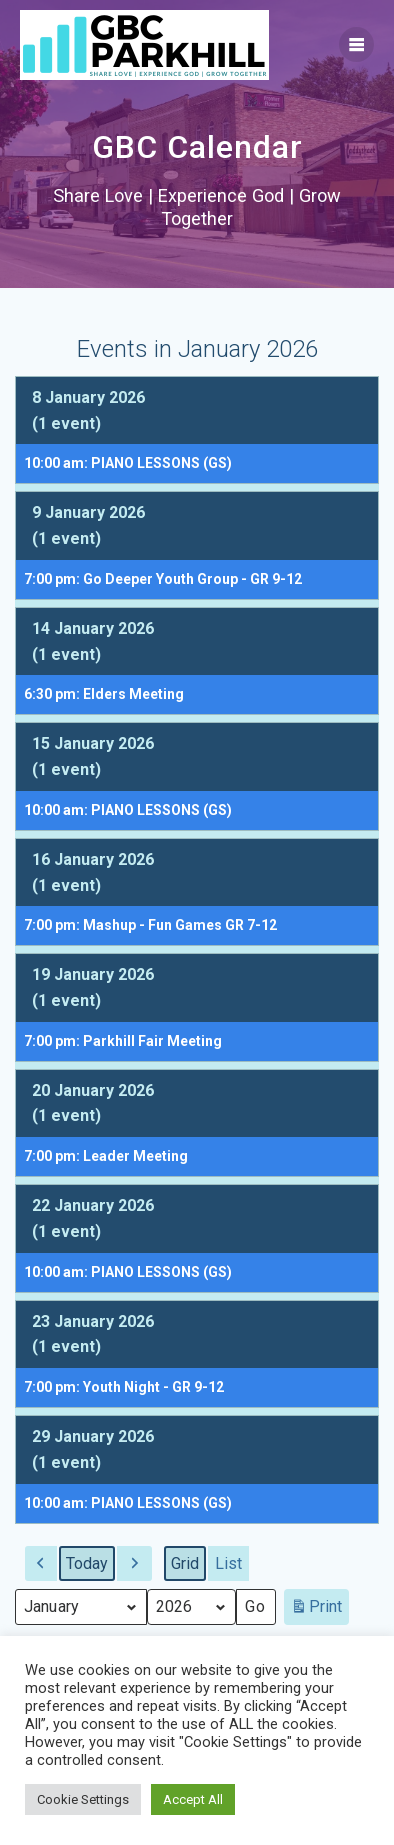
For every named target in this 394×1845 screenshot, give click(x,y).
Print (316, 1611)
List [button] (231, 1568)
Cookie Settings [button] (83, 1799)
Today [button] (87, 1563)
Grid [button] (187, 1568)
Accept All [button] (193, 1799)
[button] (41, 1564)
